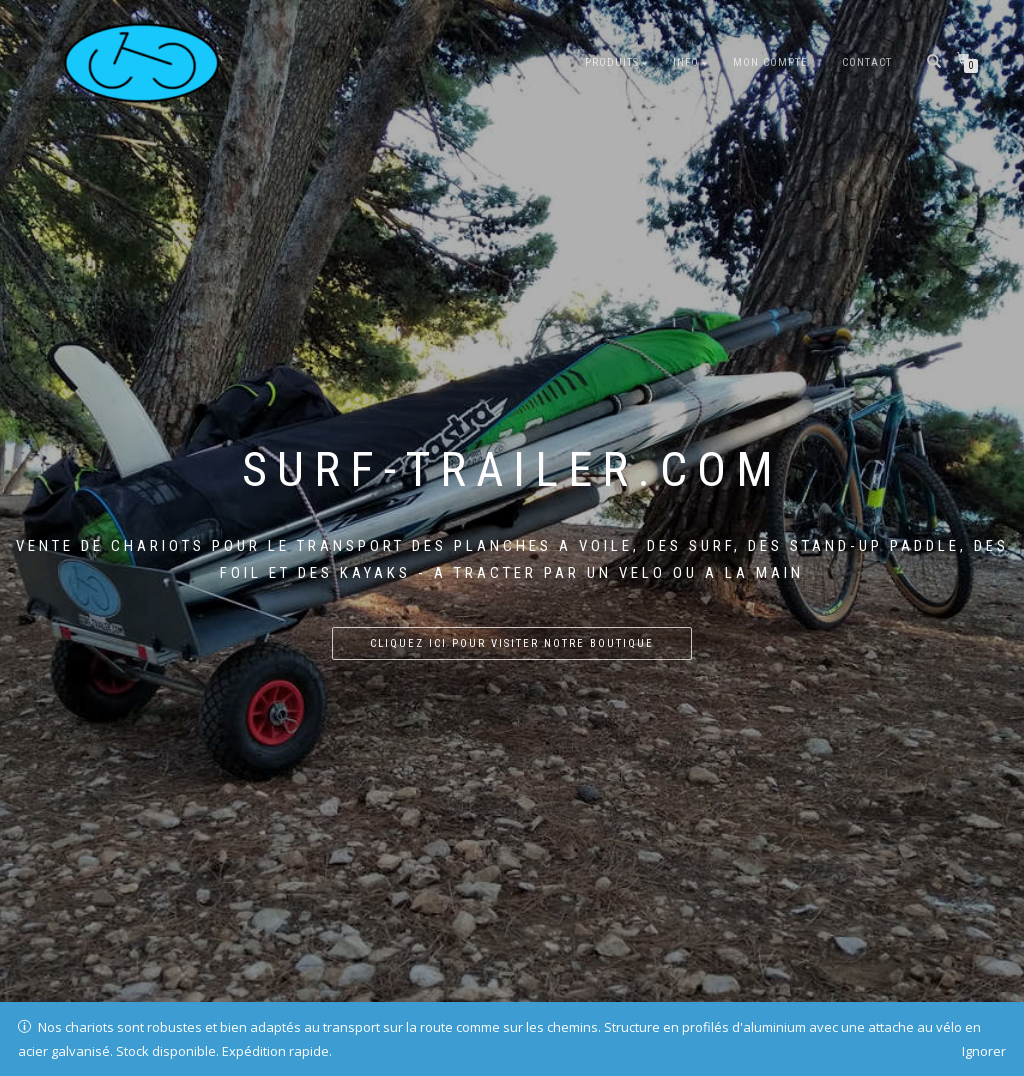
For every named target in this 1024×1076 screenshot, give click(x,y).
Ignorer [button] (984, 1051)
